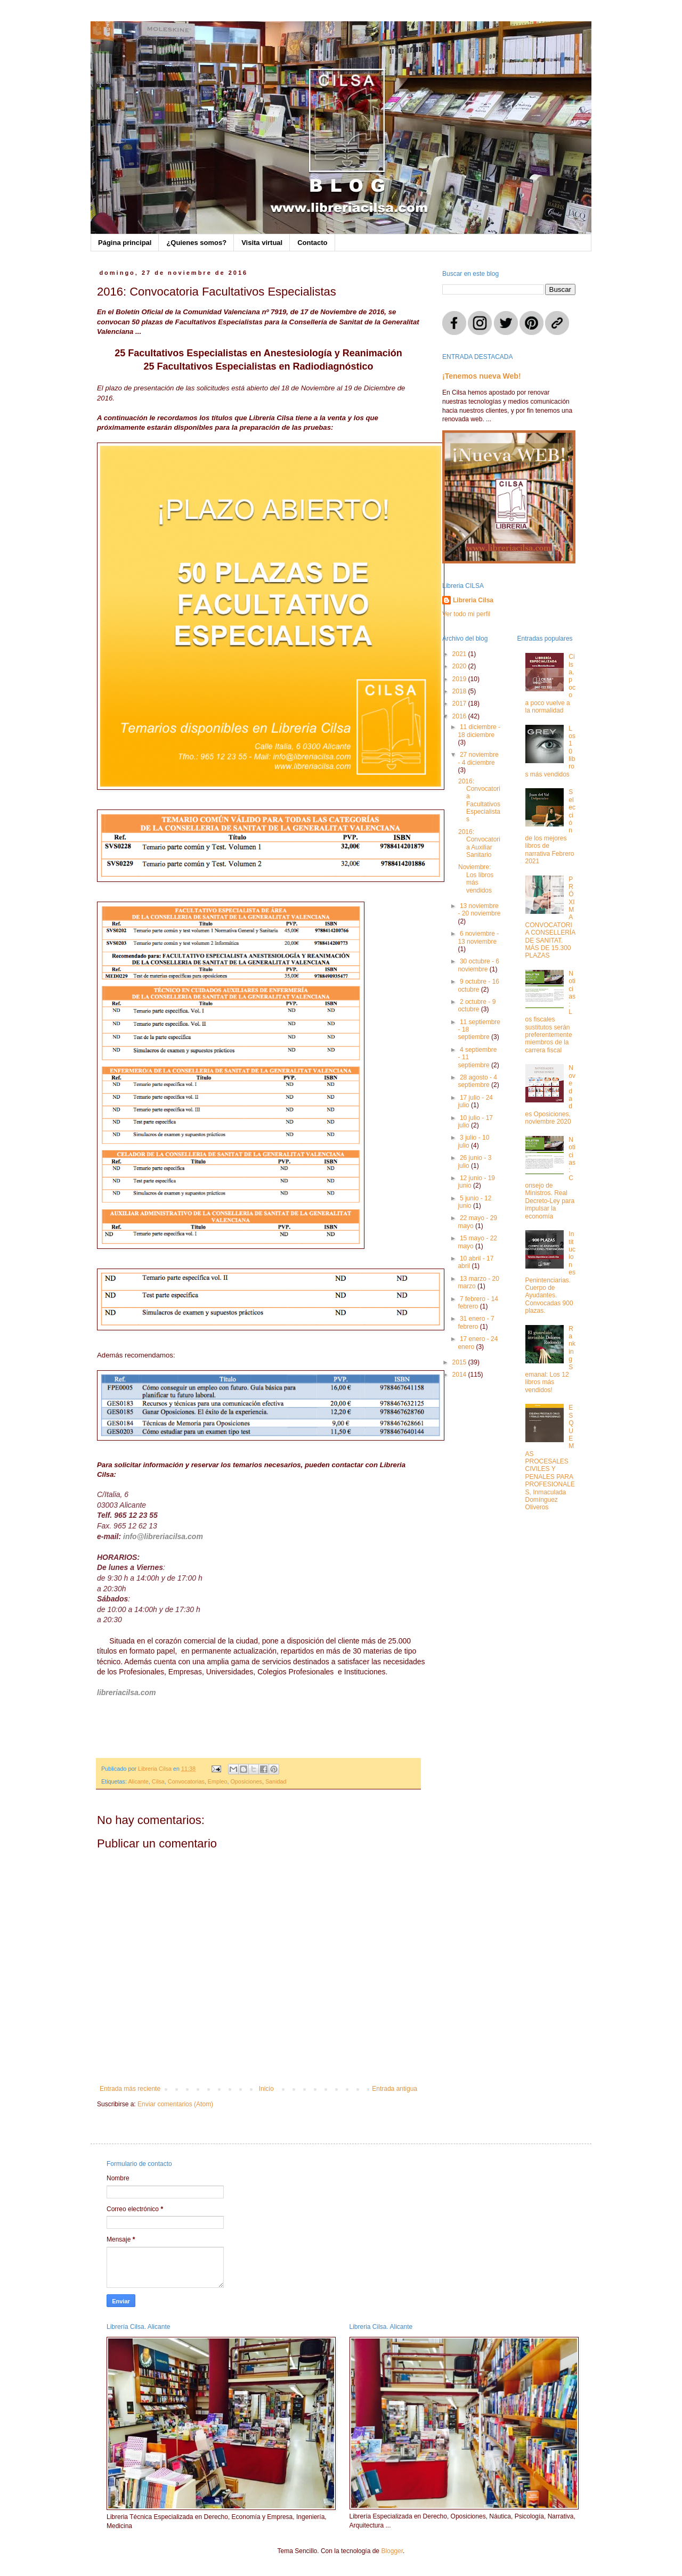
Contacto (312, 243)
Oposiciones (246, 1781)
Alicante (138, 1781)
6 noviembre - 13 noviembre (478, 937)
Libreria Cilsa (473, 600)
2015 (460, 1362)
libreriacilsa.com (126, 1692)
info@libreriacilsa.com (163, 1536)
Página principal (124, 243)
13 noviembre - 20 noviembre (479, 909)
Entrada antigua (394, 2088)
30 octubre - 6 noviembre (478, 965)
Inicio (266, 2088)
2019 (460, 679)
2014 (460, 1374)
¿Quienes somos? (196, 243)
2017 (460, 703)
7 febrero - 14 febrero (478, 1302)
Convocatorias (186, 1781)
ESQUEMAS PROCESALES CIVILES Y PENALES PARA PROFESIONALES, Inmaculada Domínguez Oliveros (550, 1457)
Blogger (392, 2551)
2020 (460, 666)
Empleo (218, 1781)
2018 (460, 691)
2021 (460, 654)
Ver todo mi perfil (466, 614)
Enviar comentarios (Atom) (175, 2104)
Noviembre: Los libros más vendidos (475, 878)
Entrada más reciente (130, 2088)
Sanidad (276, 1781)
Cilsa (158, 1781)
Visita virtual (261, 243)
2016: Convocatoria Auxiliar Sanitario (479, 843)
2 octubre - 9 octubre (477, 1005)
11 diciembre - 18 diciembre (479, 730)
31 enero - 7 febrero (476, 1322)
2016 (460, 716)
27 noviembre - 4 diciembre (478, 758)
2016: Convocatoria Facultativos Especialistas (479, 800)
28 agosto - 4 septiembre (477, 1081)
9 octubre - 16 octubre (478, 985)
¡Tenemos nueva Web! (481, 376)
